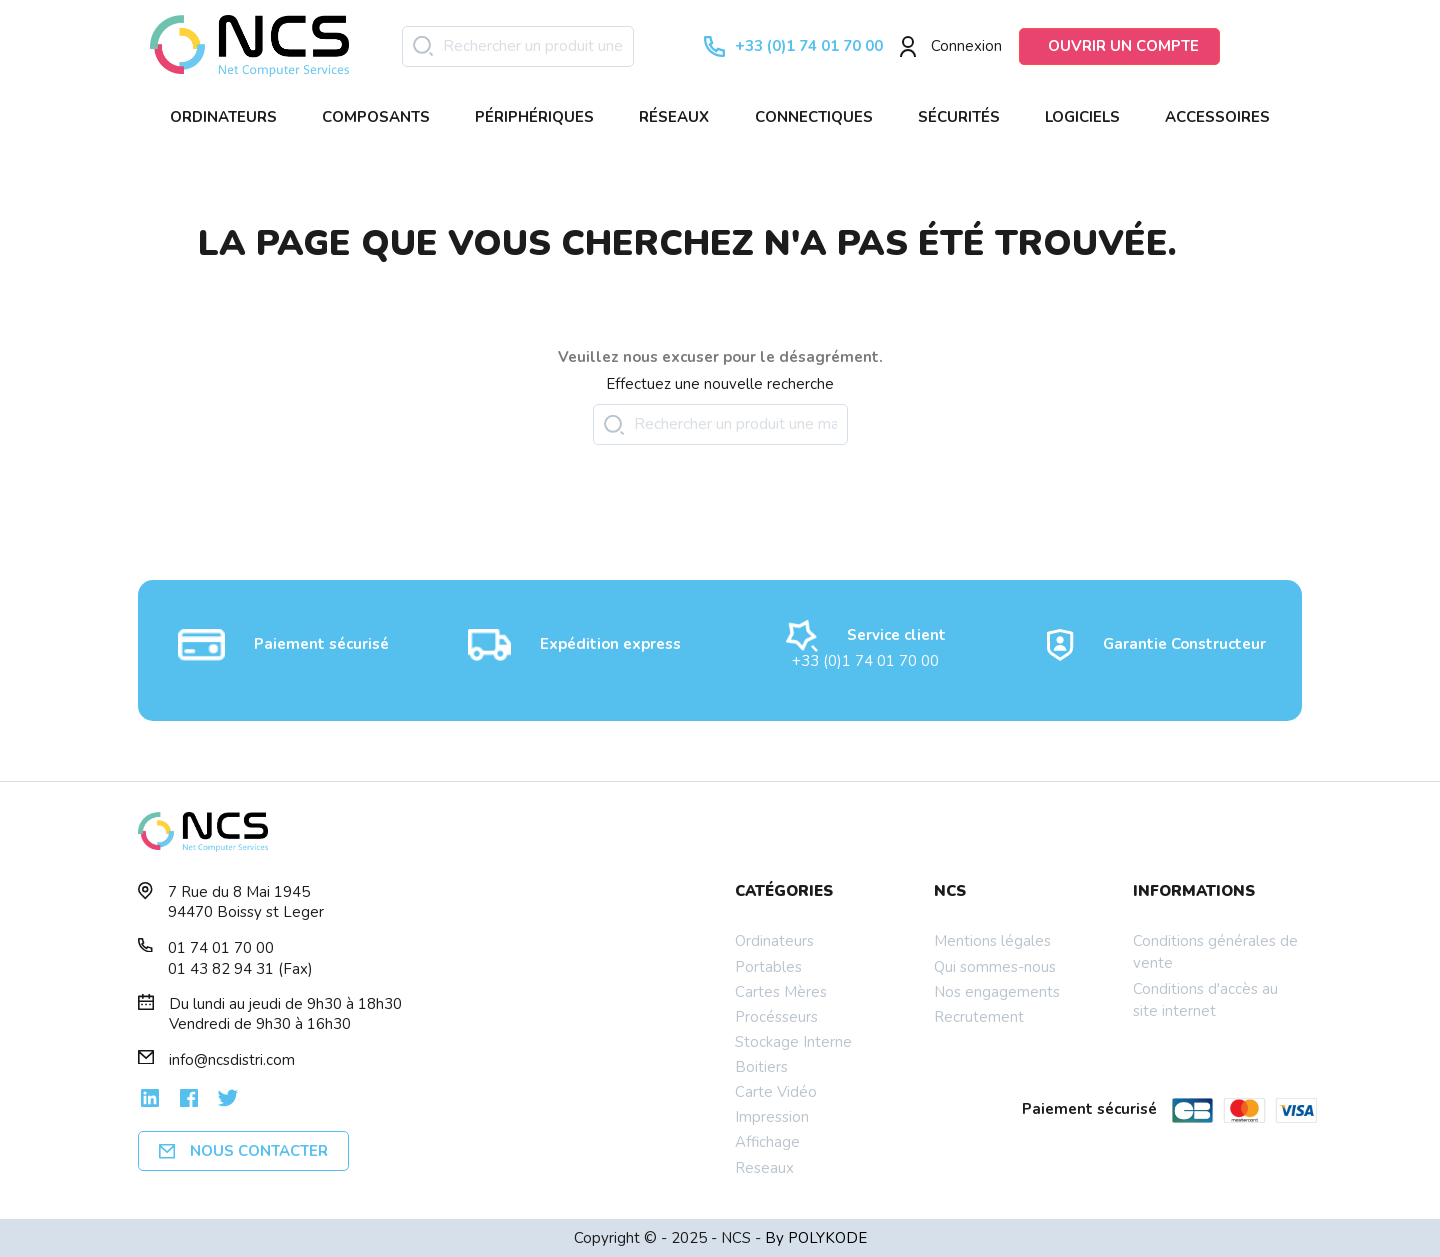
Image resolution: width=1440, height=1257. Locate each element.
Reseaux (764, 1168)
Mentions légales (992, 941)
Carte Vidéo (776, 1092)
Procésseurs (776, 1017)
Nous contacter (243, 1151)
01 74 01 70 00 (221, 948)
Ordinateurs (774, 941)
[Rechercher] (518, 46)
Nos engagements (997, 992)
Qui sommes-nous (995, 967)
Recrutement (979, 1017)
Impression (772, 1117)
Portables (768, 967)
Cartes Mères (781, 992)
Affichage (767, 1142)
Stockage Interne (793, 1042)
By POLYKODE (816, 1238)
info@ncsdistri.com (232, 1060)
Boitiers (761, 1067)
